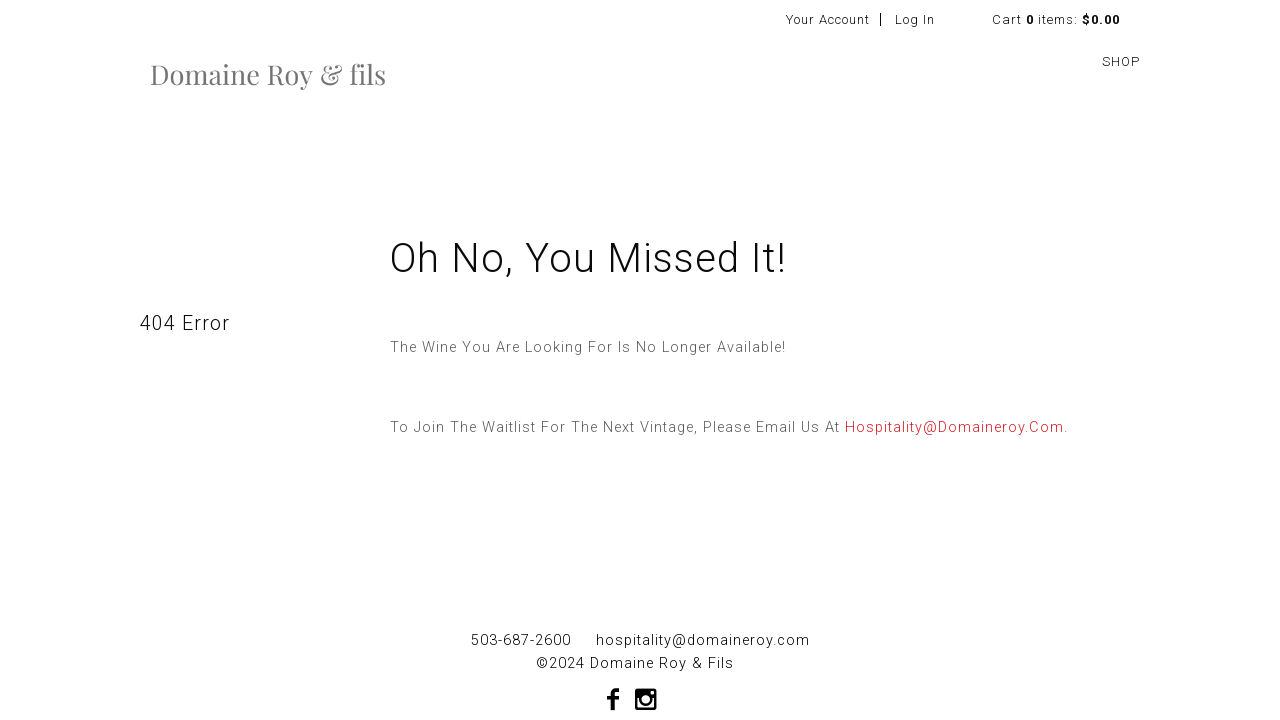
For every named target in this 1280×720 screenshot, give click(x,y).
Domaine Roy (268, 73)
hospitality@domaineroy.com (954, 427)
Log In (915, 19)
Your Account (828, 19)
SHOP (1121, 61)
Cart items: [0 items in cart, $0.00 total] (1056, 19)
